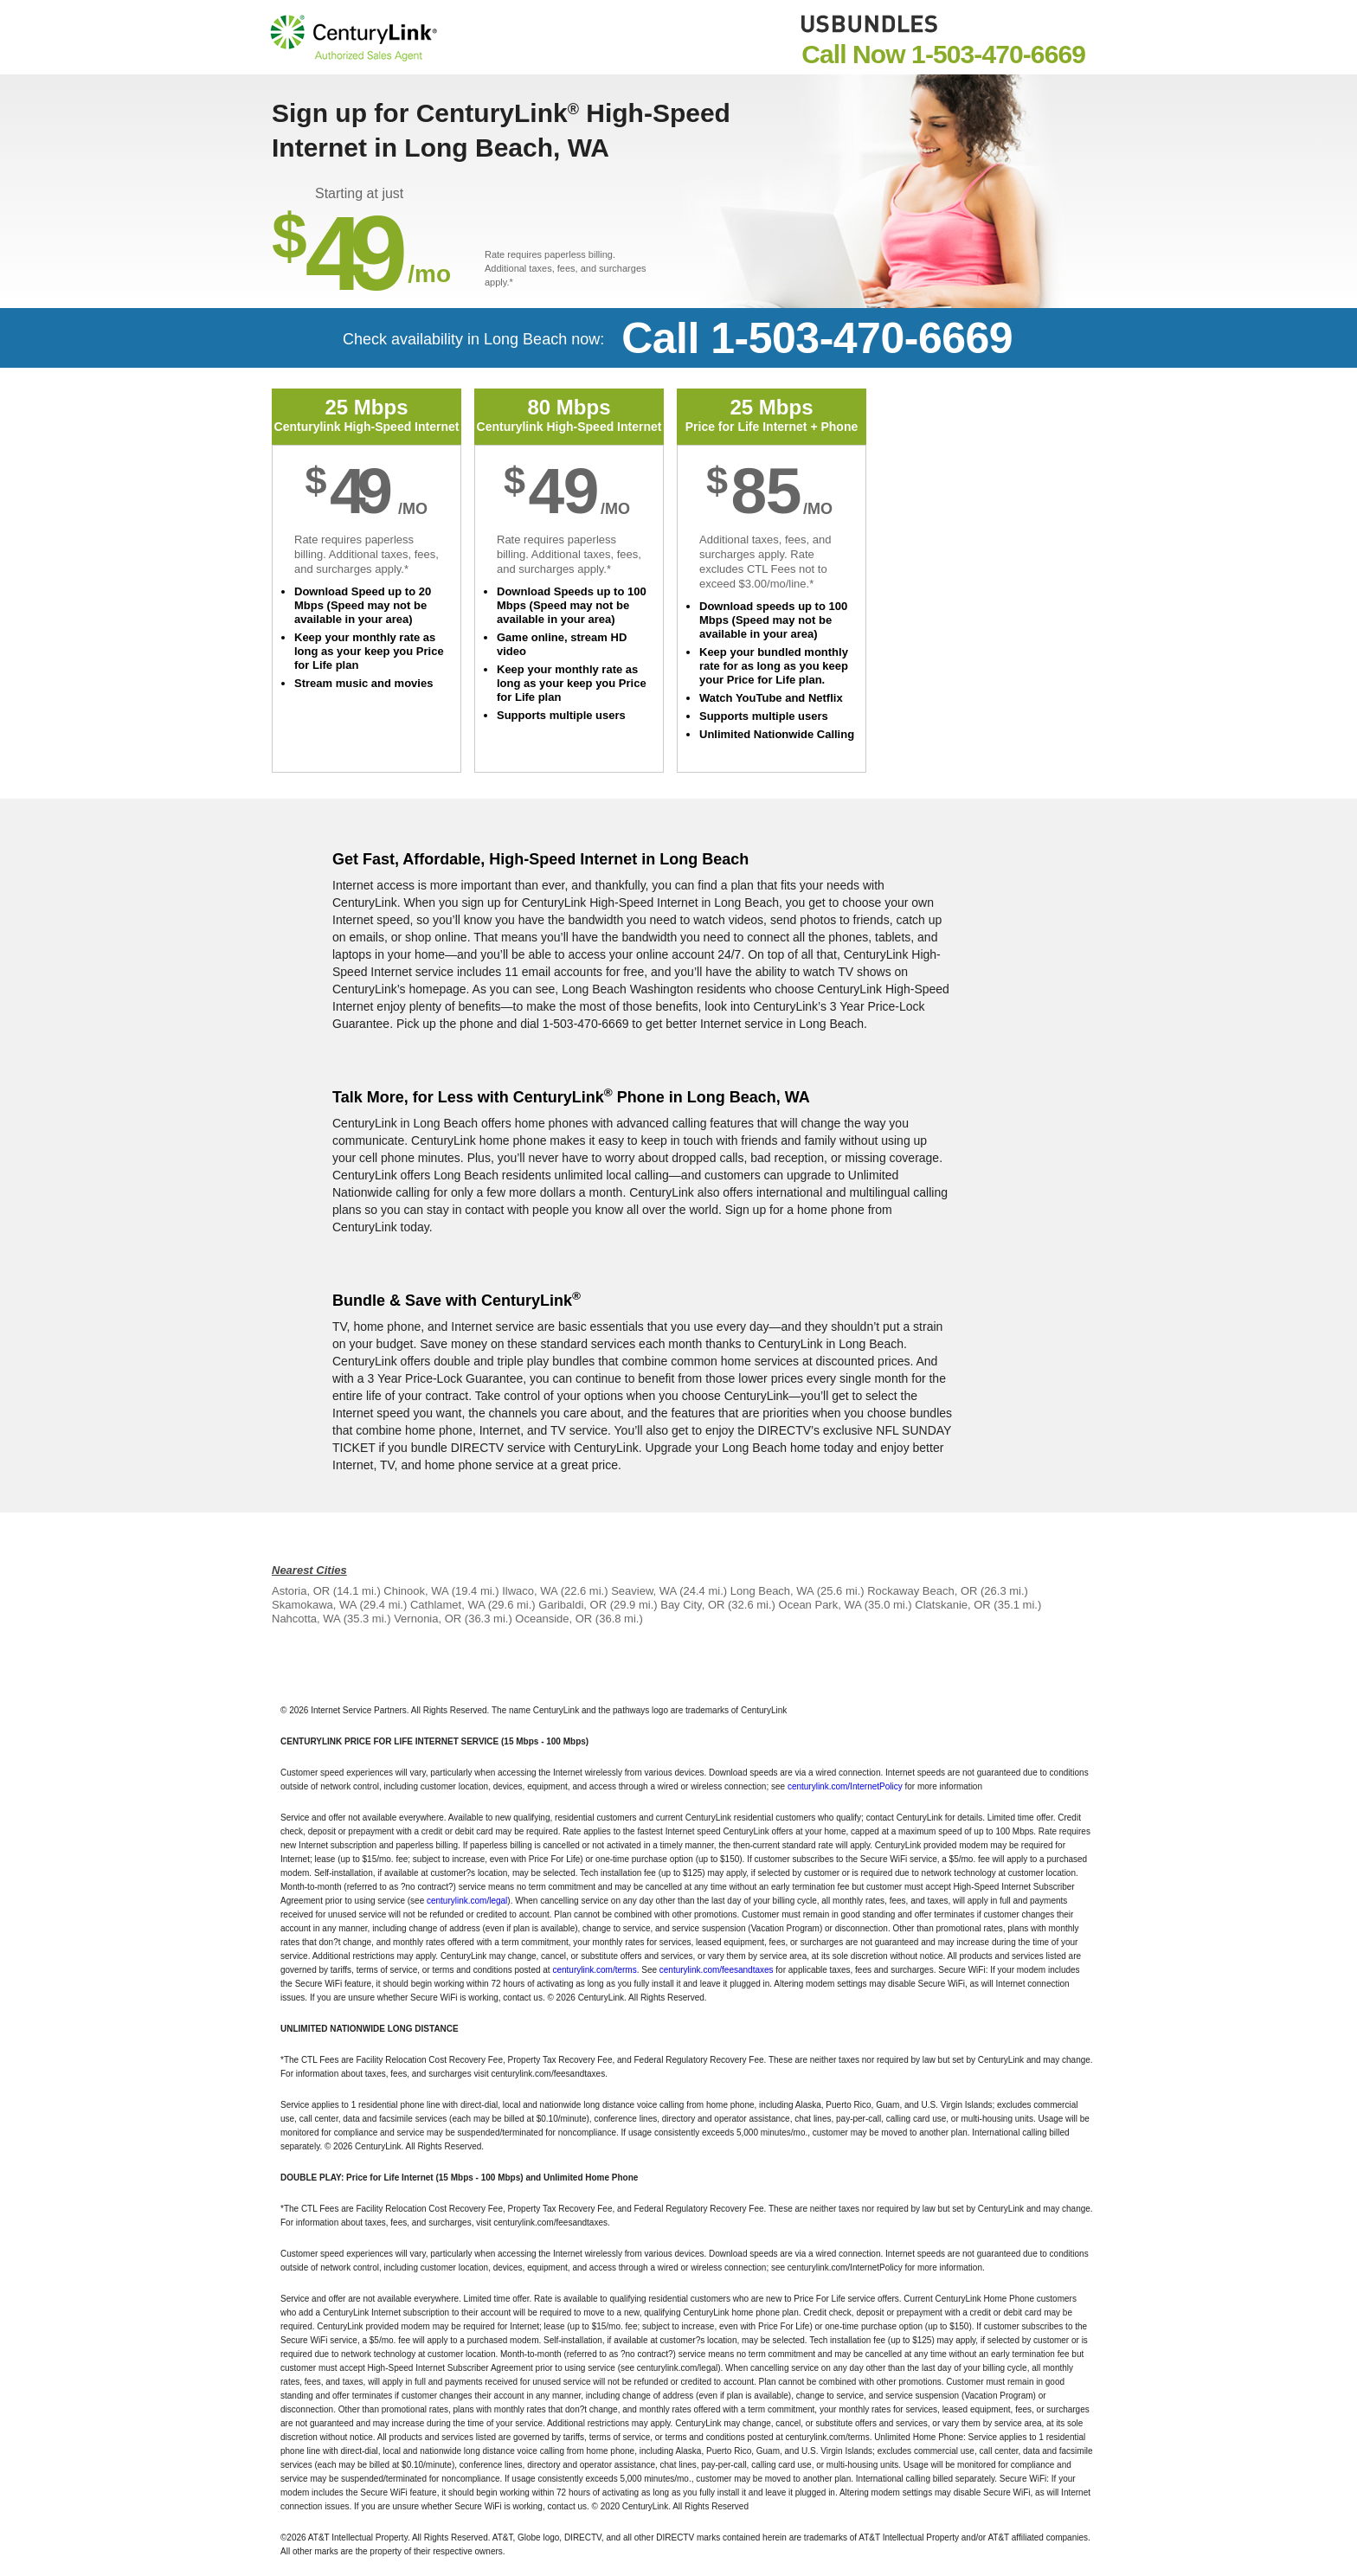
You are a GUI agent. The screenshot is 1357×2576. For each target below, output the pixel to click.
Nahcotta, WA (306, 1618)
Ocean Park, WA (820, 1604)
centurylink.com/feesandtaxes (716, 1970)
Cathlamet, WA (447, 1604)
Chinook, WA (415, 1590)
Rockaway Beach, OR (922, 1590)
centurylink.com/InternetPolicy (845, 1786)
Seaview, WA (643, 1590)
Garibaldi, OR (572, 1604)
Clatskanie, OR (952, 1604)
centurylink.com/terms (594, 1970)
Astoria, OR (301, 1590)
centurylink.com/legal (467, 1900)
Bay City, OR (692, 1604)
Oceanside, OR (553, 1618)
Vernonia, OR (427, 1618)
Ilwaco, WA (529, 1590)
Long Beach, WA (772, 1590)
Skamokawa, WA (314, 1604)
